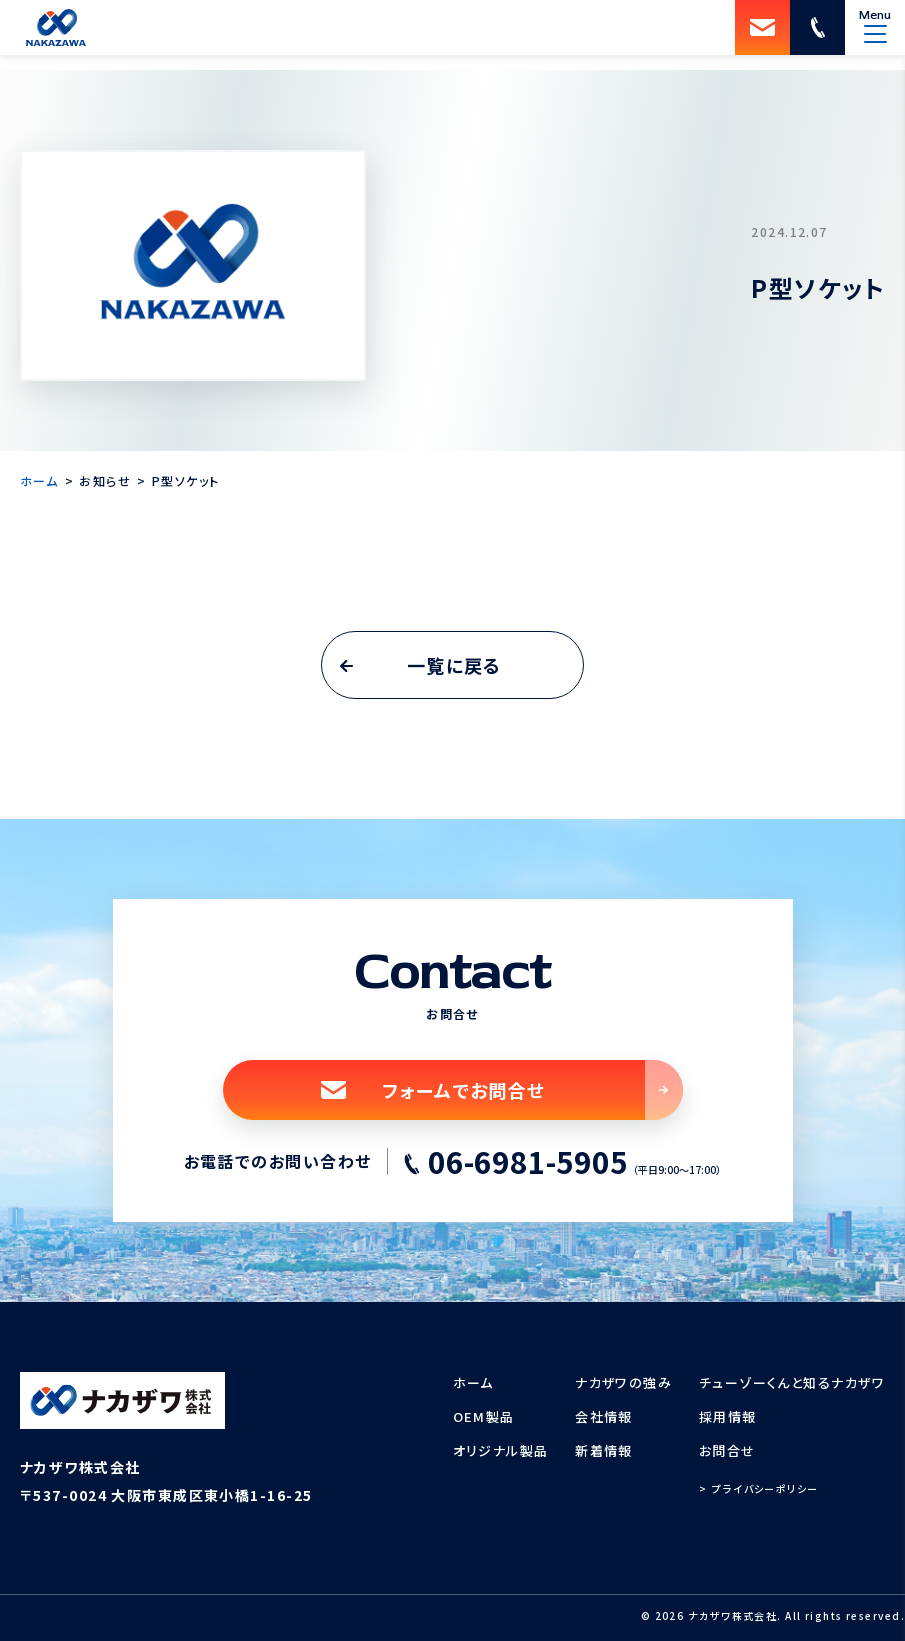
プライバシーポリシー (765, 1488)
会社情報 (604, 1416)
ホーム (473, 1382)
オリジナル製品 (501, 1450)
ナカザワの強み (623, 1382)
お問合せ (727, 1450)
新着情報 (604, 1450)
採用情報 (728, 1416)
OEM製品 (484, 1416)
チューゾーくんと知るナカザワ (792, 1382)
